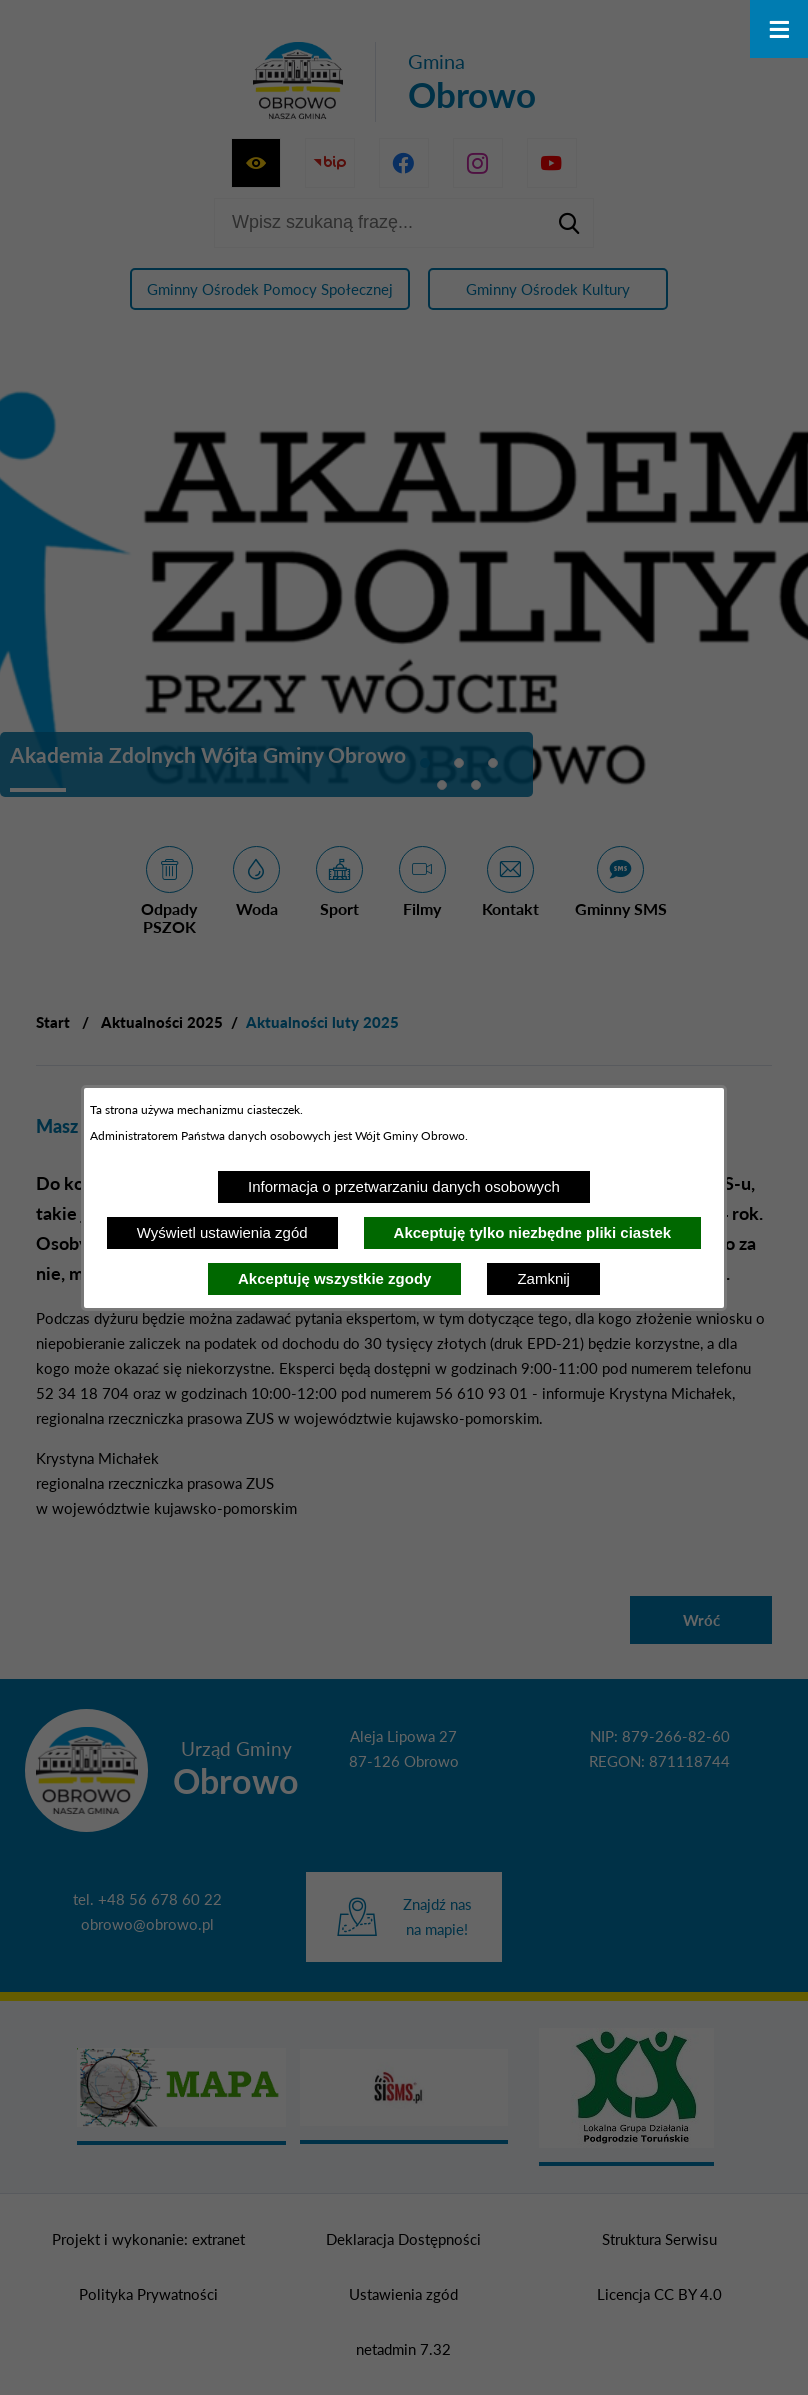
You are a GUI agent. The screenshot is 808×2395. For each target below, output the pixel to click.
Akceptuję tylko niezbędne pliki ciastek (533, 1232)
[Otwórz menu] (779, 29)
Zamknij (543, 1278)
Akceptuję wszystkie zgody (334, 1278)
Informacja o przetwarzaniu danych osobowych (404, 1186)
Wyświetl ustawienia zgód (222, 1232)
